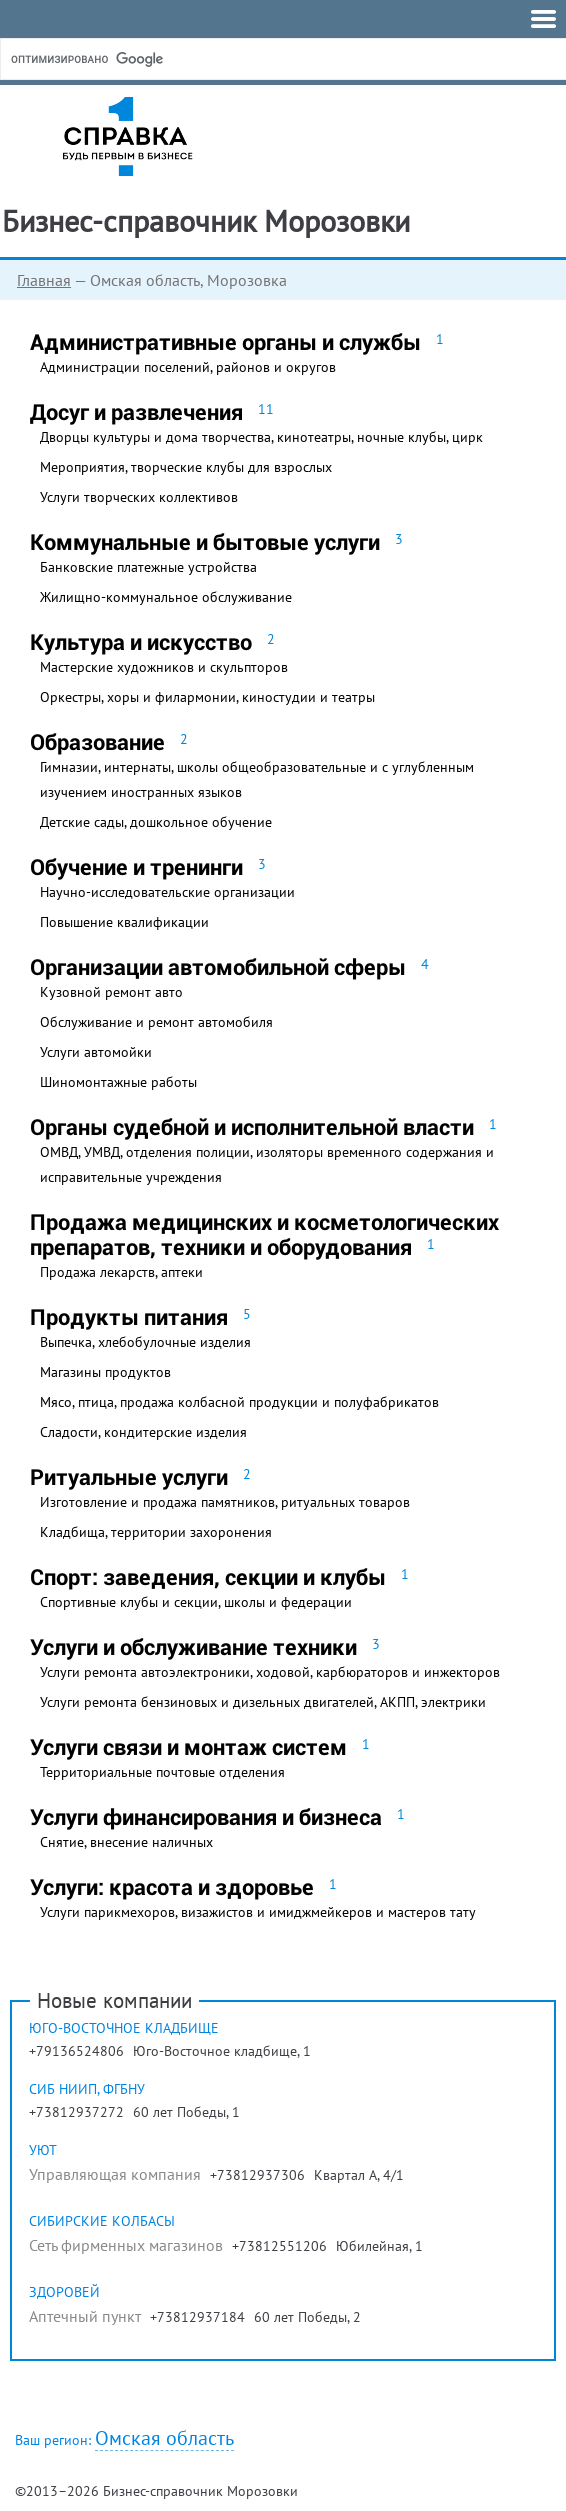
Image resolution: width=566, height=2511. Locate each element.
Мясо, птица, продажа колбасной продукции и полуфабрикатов (239, 1402)
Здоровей (64, 2292)
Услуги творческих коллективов (139, 497)
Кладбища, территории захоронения (156, 1532)
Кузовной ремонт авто (111, 992)
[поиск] (159, 59)
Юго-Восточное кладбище (124, 2028)
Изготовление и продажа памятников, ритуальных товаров (225, 1502)
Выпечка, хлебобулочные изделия (145, 1342)
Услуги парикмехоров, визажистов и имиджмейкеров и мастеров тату (258, 1912)
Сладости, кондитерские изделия (143, 1432)
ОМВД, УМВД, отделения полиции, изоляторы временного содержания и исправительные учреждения (267, 1164)
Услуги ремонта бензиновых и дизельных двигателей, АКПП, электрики (263, 1702)
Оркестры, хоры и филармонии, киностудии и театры (207, 697)
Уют (43, 2150)
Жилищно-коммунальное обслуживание (166, 597)
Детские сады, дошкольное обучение (156, 822)
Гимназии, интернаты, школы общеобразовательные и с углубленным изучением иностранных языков (257, 779)
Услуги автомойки (96, 1052)
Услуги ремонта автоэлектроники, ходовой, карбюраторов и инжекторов (270, 1672)
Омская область (164, 2438)
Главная (44, 280)
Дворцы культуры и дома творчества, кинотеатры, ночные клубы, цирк (261, 437)
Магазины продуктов (105, 1372)
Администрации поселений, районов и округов (188, 367)
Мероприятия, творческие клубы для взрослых (186, 467)
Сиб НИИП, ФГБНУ (87, 2089)
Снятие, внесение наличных (126, 1842)
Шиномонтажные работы (118, 1082)
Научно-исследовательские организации (167, 892)
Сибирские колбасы (102, 2221)
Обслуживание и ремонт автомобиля (156, 1022)
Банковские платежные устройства (148, 567)
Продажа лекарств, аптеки (121, 1272)
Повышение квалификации (124, 922)
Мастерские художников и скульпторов (164, 667)
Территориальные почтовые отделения (162, 1772)
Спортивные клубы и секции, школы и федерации (196, 1602)
